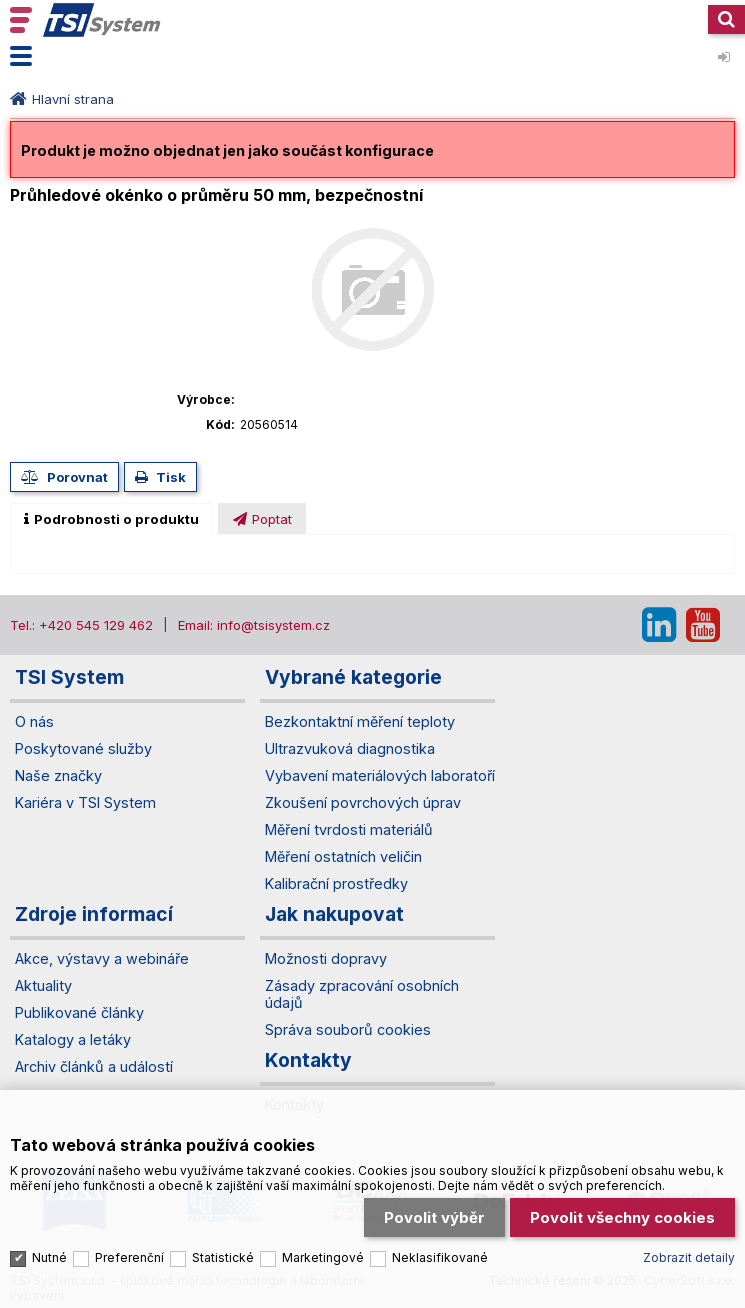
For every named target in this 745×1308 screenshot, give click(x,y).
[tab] (111, 519)
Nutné (49, 1257)
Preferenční (129, 1257)
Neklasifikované (440, 1257)
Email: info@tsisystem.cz (254, 625)
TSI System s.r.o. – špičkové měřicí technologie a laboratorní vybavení (102, 20)
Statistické (223, 1257)
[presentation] (111, 519)
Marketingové (323, 1257)
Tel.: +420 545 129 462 (81, 625)
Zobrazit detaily (689, 1257)
